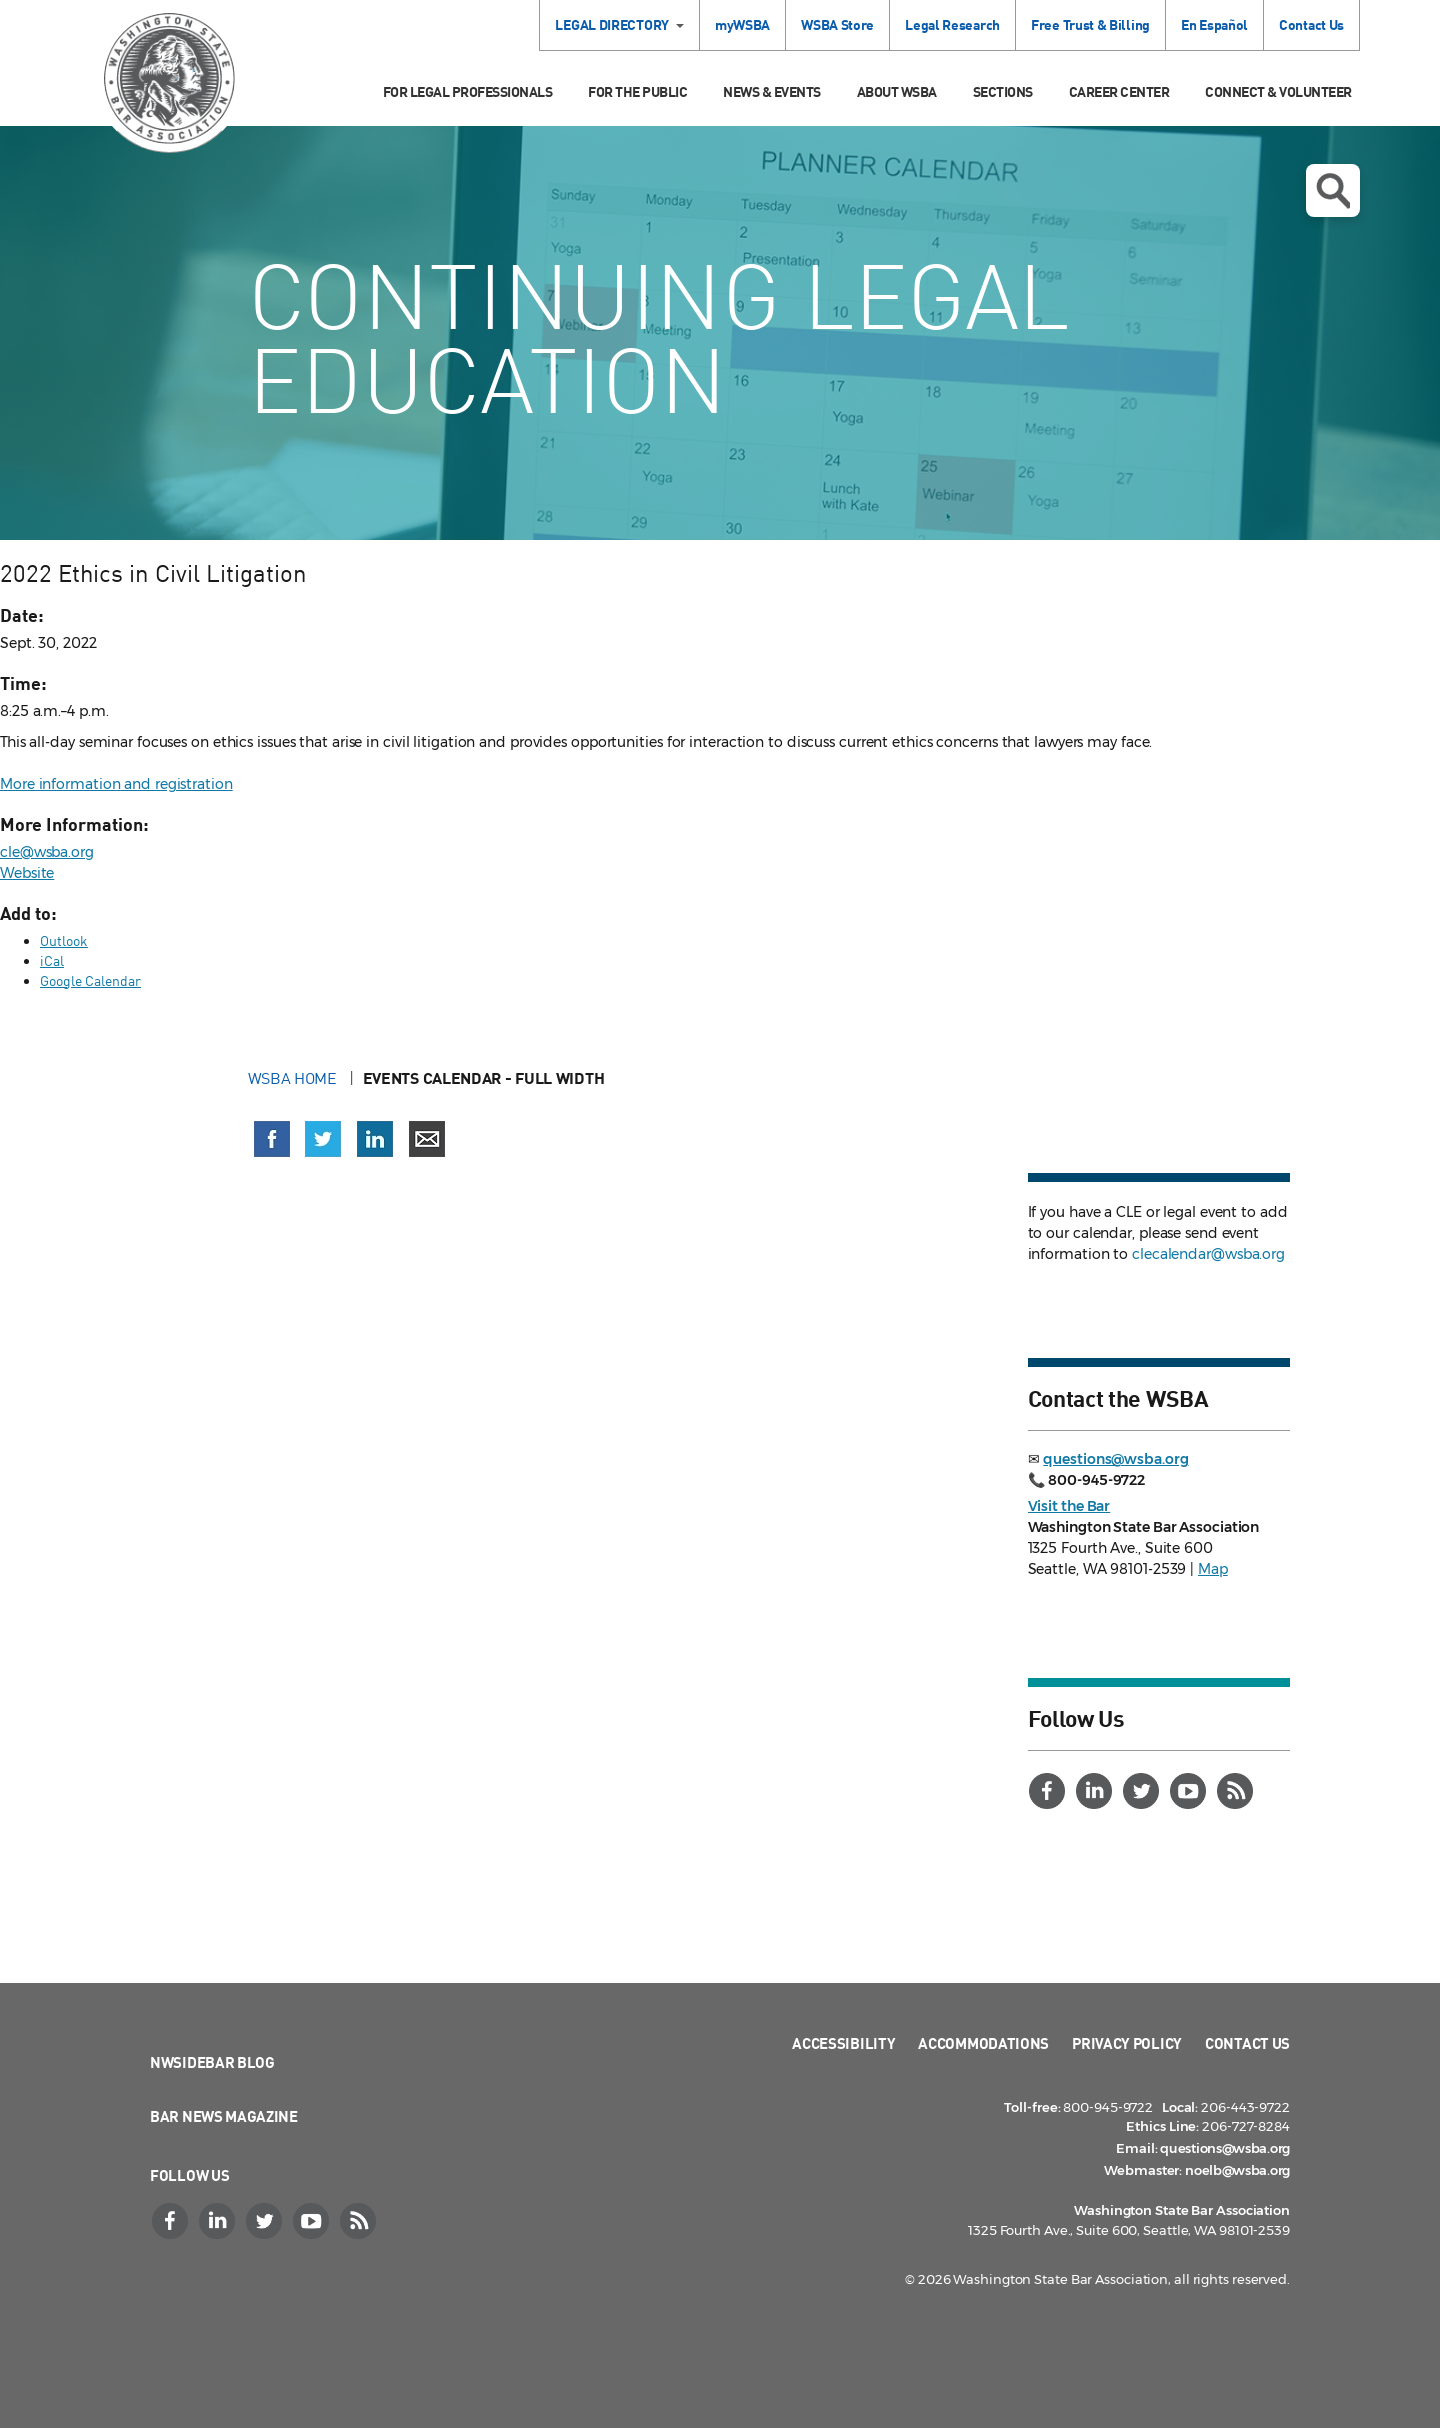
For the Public (637, 91)
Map (1213, 1569)
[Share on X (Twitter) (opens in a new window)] (323, 1139)
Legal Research (952, 24)
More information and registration (116, 784)
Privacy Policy (1127, 2043)
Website (27, 873)
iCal (52, 960)
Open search (1333, 191)
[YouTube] (1191, 1791)
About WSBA (897, 91)
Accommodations (983, 2043)
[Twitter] (1144, 1791)
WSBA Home (294, 1078)
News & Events (772, 91)
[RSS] (1238, 1791)
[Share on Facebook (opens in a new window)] (272, 1139)
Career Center (1119, 91)
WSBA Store (837, 24)
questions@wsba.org (1115, 1459)
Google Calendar (90, 980)
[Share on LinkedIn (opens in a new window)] (375, 1139)
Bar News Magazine (224, 2116)
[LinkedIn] (1097, 1791)
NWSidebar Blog (212, 2062)
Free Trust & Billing (1090, 24)
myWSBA (742, 24)
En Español (1214, 24)
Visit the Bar (1069, 1506)
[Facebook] (1050, 1791)
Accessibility (843, 2043)
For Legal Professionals (468, 91)
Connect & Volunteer (1278, 91)
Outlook (64, 940)
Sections (1003, 91)
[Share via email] (427, 1139)
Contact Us (1311, 24)
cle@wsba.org (47, 852)
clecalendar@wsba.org (1208, 1254)
